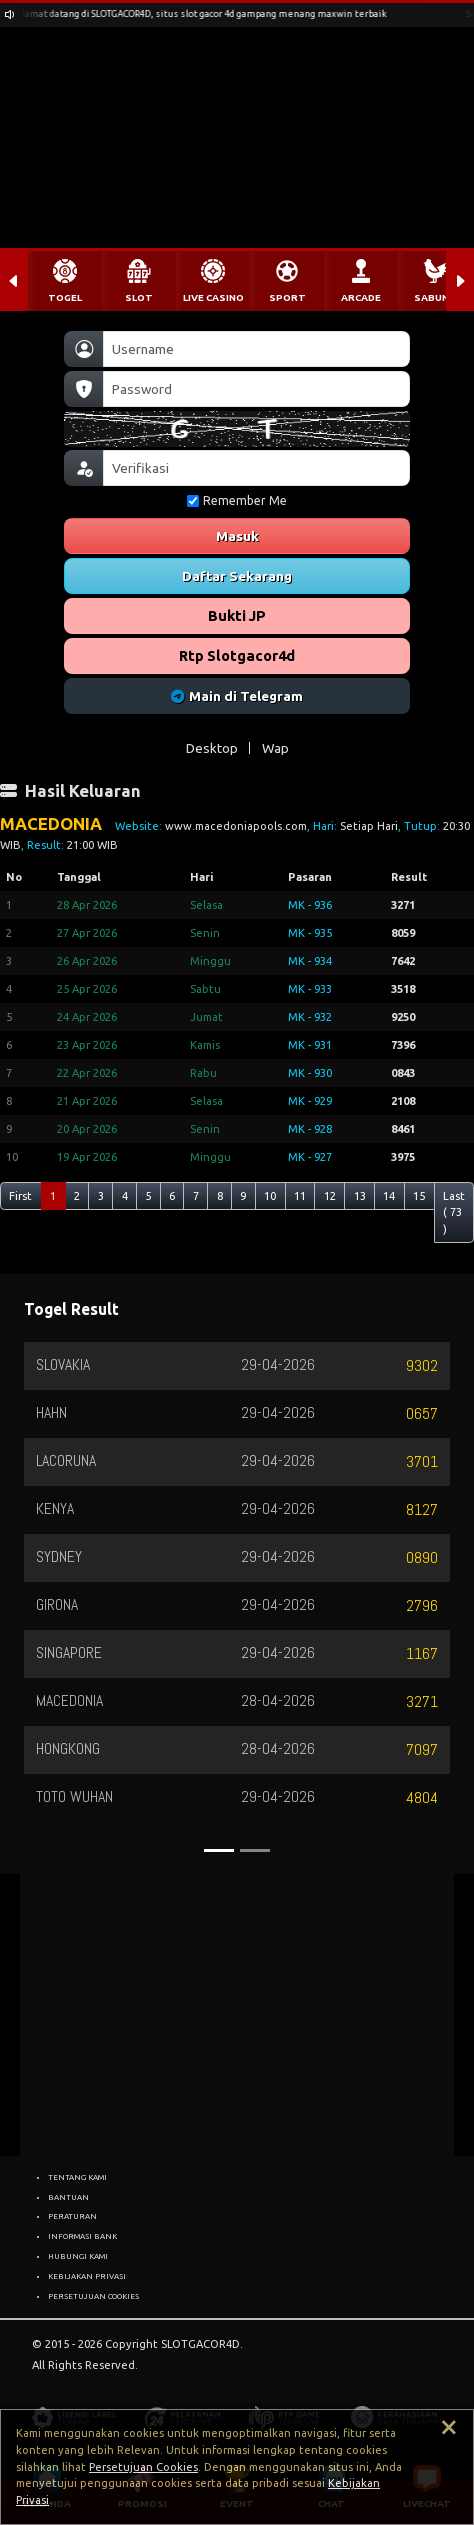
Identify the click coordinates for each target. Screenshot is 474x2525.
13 (360, 1196)
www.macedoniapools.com (236, 826)
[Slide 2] (255, 1850)
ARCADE (361, 297)
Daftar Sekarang (237, 576)
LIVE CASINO (213, 297)
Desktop (212, 748)
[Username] (256, 349)
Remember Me (237, 500)
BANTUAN (68, 2197)
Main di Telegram (237, 696)
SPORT (287, 297)
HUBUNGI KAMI (78, 2256)
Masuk (237, 536)
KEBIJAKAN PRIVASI (87, 2276)
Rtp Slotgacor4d (237, 655)
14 (389, 1196)
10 (270, 1196)
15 (419, 1196)
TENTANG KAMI (77, 2177)
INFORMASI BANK (82, 2236)
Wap (275, 748)
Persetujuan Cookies (143, 2467)
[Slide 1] (219, 1850)
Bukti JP (237, 615)
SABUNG (435, 297)
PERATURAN (72, 2216)
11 (300, 1196)
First (20, 1196)
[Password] (256, 389)
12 (330, 1196)
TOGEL (65, 297)
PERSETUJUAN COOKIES (93, 2296)
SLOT (139, 297)
